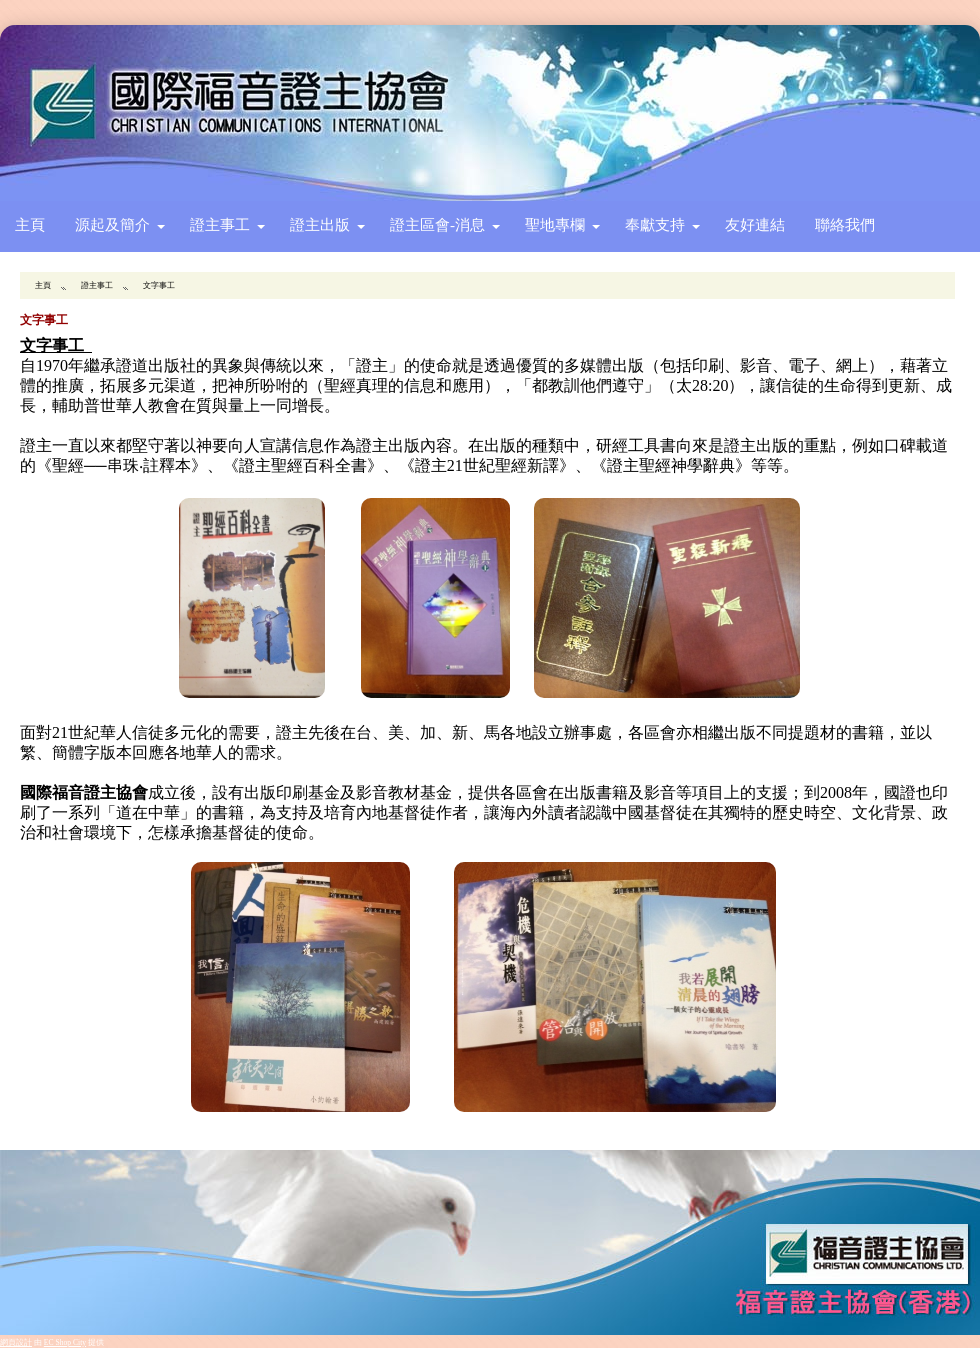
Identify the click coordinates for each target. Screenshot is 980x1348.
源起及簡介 (112, 224)
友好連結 (755, 224)
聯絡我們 (845, 224)
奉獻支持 (655, 224)
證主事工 (220, 224)
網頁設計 (16, 1342)
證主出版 (320, 224)
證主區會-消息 (437, 224)
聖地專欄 (555, 224)
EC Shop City (65, 1342)
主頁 (30, 224)
